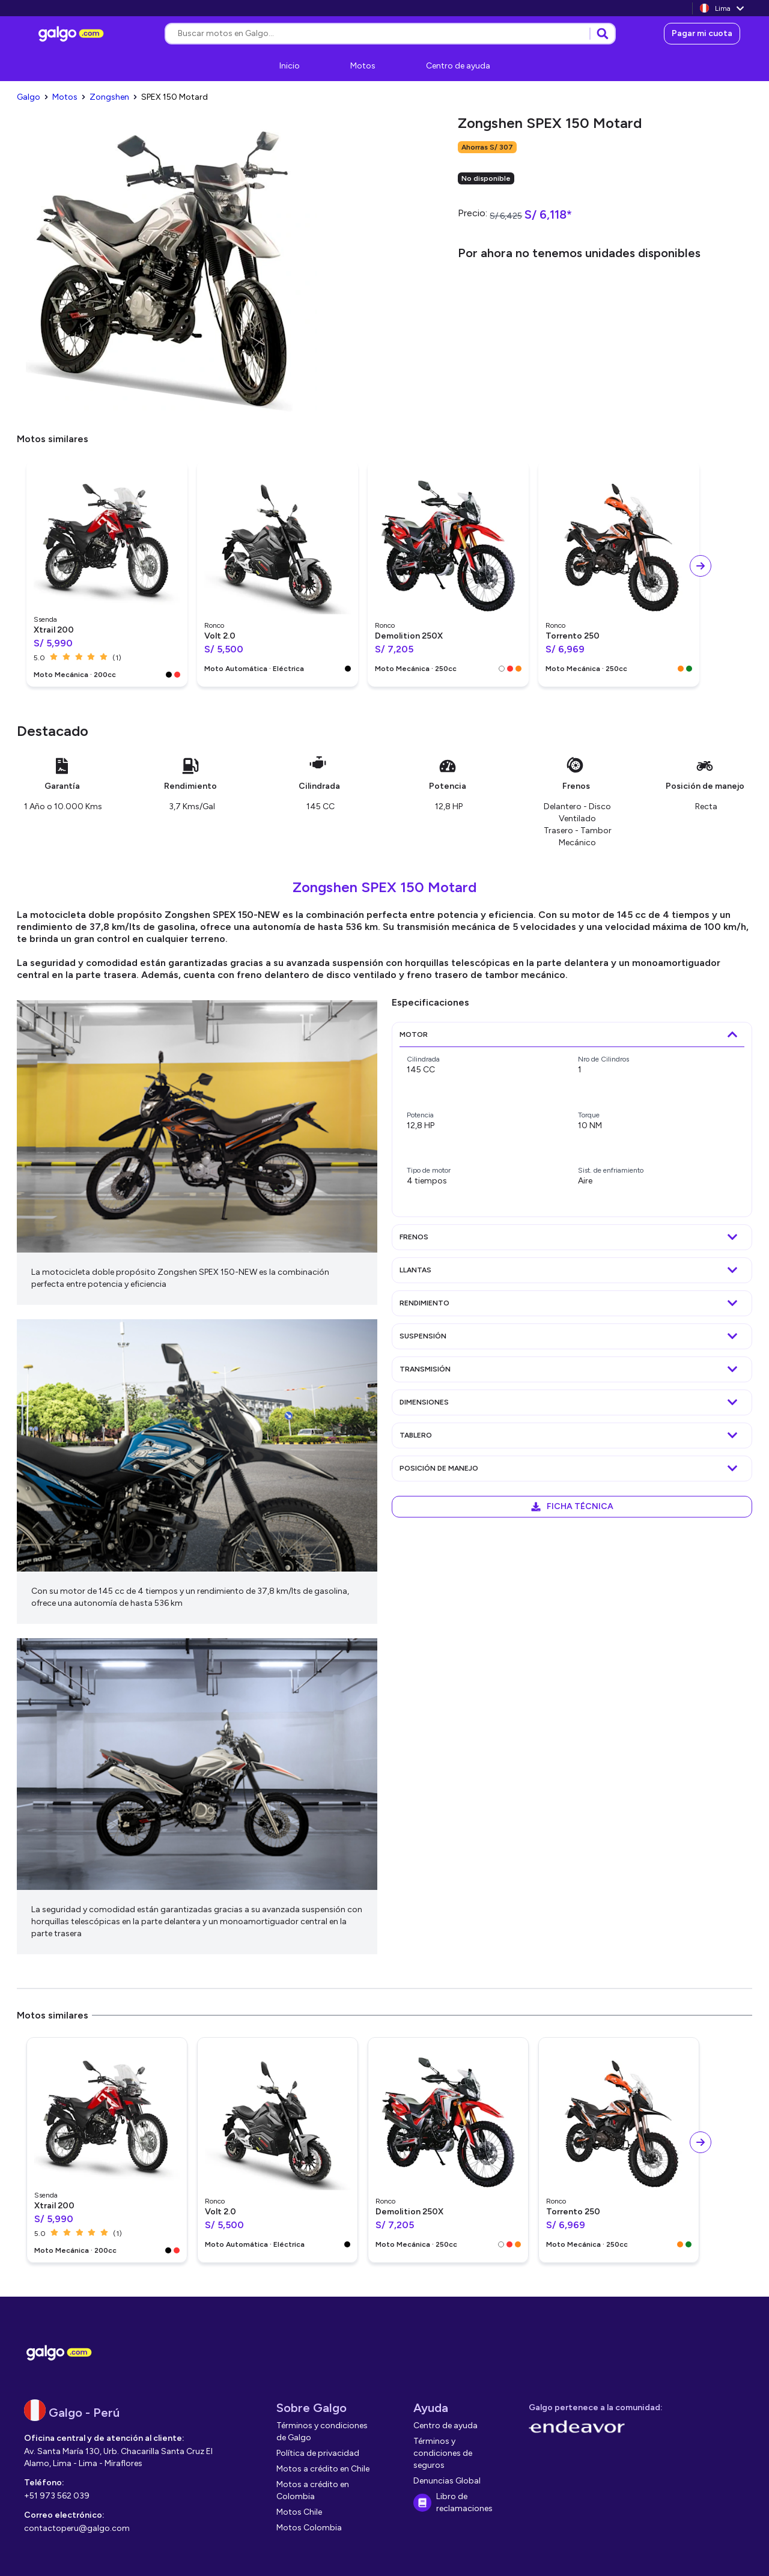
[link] (73, 34)
